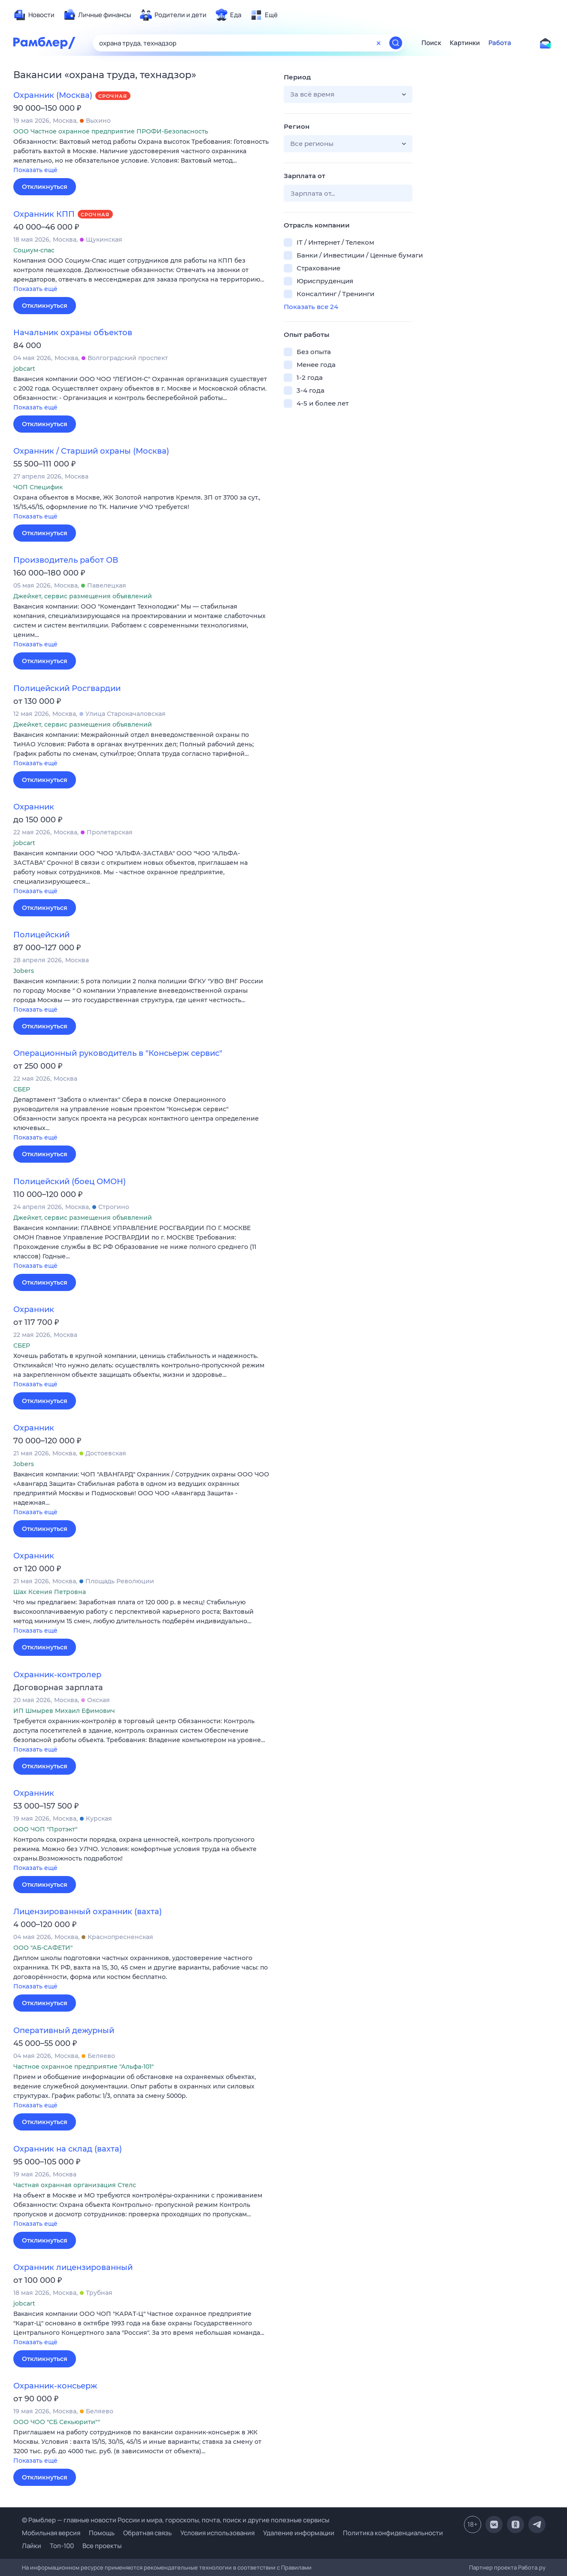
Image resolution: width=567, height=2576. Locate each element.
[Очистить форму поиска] (378, 43)
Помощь (102, 2532)
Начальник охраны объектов (72, 332)
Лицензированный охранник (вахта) (87, 1911)
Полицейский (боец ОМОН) (69, 1181)
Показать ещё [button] (35, 170)
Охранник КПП (44, 214)
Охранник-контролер (57, 1674)
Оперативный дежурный (63, 2030)
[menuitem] (34, 15)
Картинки (465, 43)
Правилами (296, 2567)
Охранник (33, 807)
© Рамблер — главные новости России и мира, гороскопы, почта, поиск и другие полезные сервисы (175, 2519)
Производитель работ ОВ (65, 560)
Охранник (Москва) (52, 95)
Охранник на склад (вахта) (67, 2149)
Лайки (31, 2545)
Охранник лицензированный (73, 2267)
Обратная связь (147, 2532)
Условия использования (217, 2532)
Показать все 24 (311, 307)
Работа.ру (532, 2567)
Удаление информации (298, 2532)
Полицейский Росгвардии (67, 688)
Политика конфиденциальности (393, 2532)
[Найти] (395, 43)
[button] (142, 156)
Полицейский (41, 934)
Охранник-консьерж (55, 2386)
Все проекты (101, 2545)
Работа (499, 43)
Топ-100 (62, 2545)
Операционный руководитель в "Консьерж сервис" (117, 1053)
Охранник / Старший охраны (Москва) (91, 451)
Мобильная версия (51, 2532)
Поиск (431, 43)
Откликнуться (44, 187)
